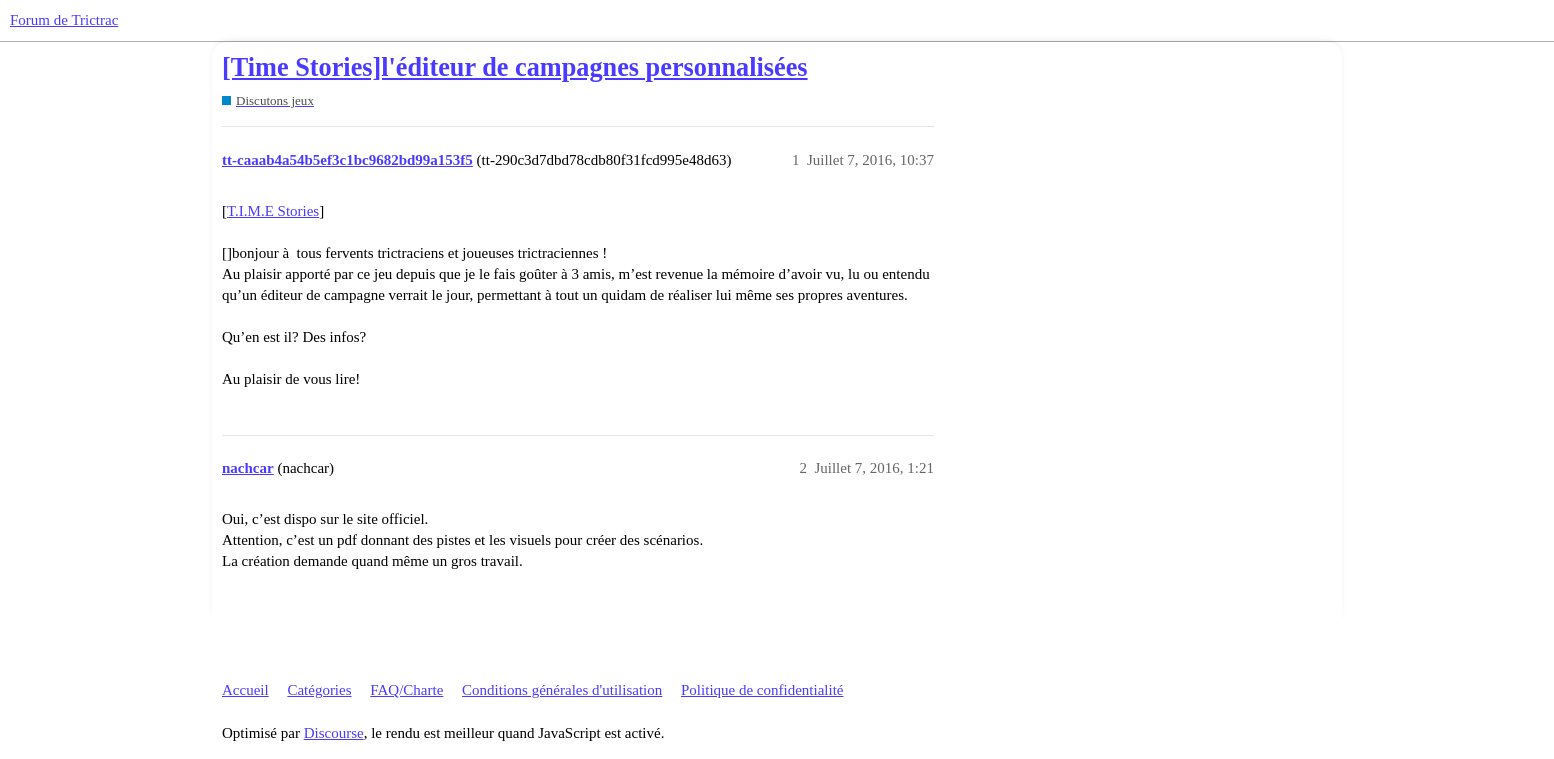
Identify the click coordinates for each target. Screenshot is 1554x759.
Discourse (334, 733)
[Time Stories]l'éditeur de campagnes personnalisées (515, 67)
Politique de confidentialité (762, 690)
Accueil (245, 690)
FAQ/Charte (406, 690)
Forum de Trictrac (64, 20)
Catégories (319, 690)
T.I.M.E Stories (273, 211)
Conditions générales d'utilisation (562, 690)
